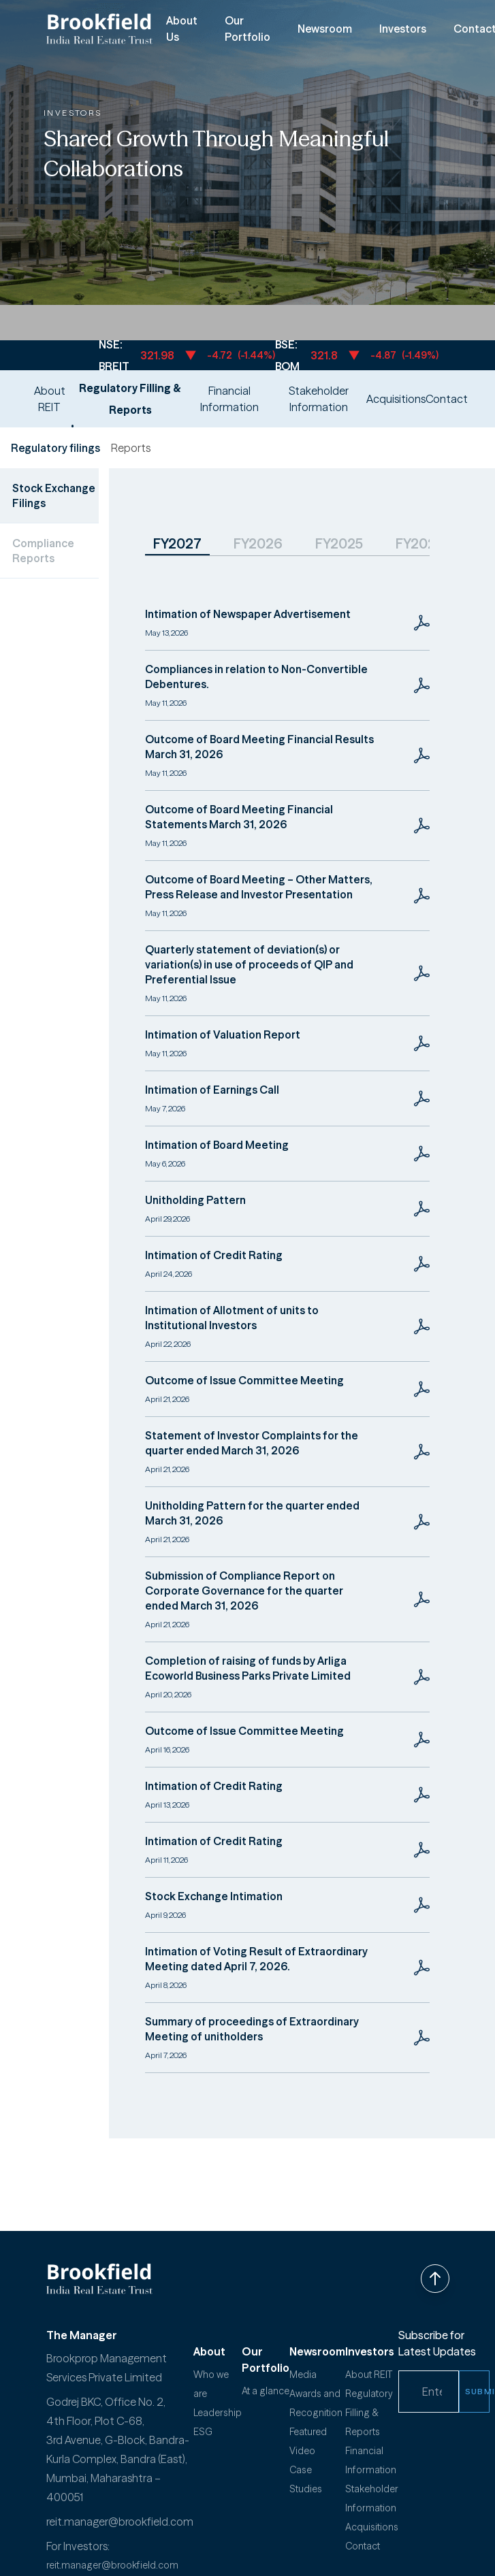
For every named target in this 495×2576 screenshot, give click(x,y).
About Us (181, 29)
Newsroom (325, 28)
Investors (402, 28)
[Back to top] (435, 2278)
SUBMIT (477, 2391)
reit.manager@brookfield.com (119, 2521)
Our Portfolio (247, 29)
